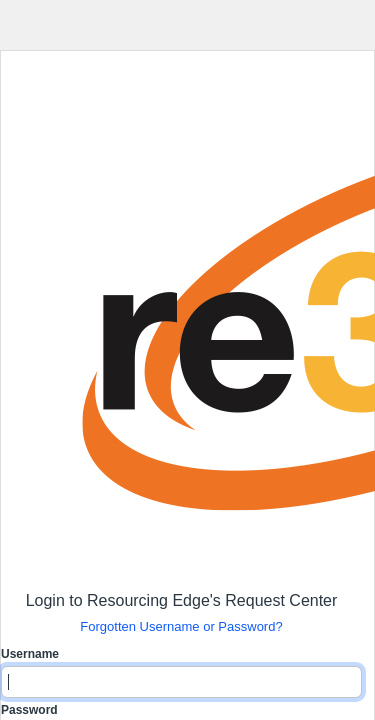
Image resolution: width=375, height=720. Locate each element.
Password (29, 710)
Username (30, 654)
